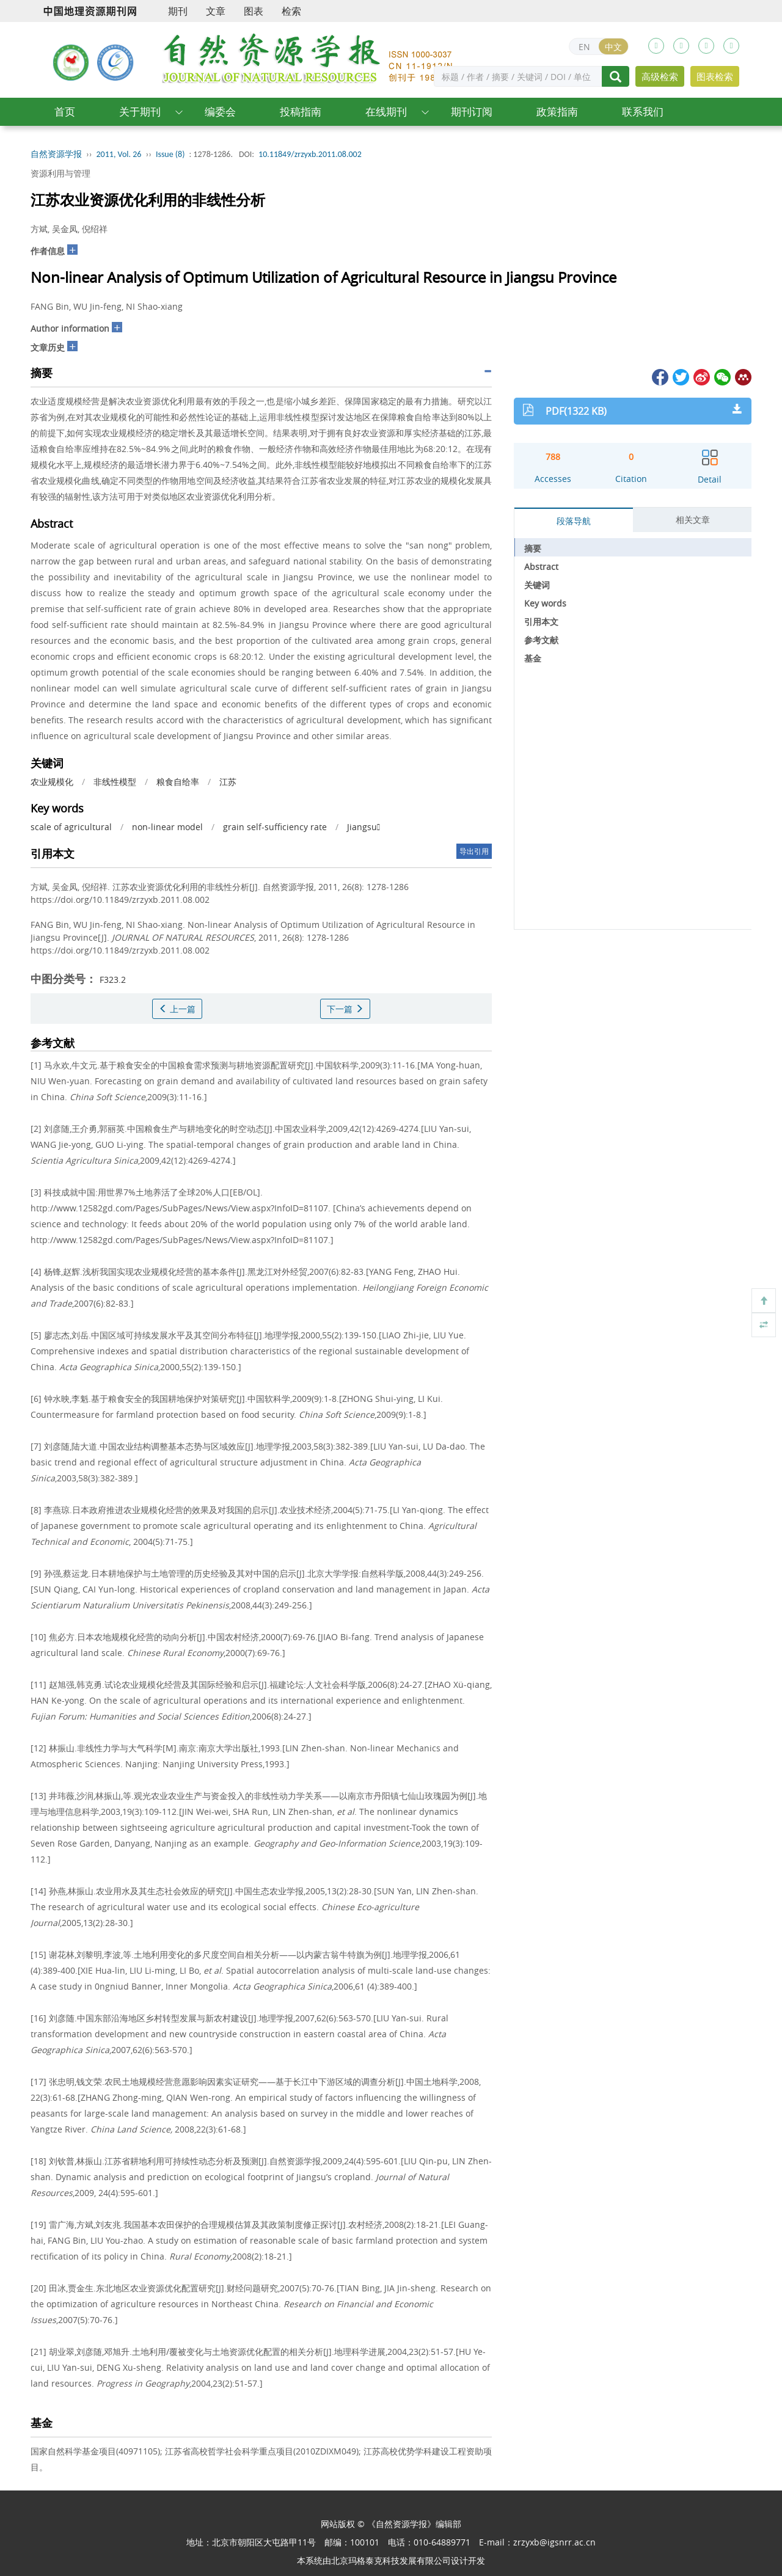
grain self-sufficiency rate (275, 827)
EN (584, 47)
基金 (532, 658)
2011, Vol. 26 (119, 154)
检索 (291, 11)
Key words (545, 603)
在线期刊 (386, 111)
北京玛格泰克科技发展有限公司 (391, 2560)
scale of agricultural (71, 827)
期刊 (178, 11)
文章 (215, 11)
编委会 (220, 111)
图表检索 (714, 76)
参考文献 (541, 640)
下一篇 (345, 1009)
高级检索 (659, 76)
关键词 (537, 585)
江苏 (227, 781)
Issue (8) (170, 154)
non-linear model (167, 827)
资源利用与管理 (60, 173)
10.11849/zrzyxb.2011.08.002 (310, 154)
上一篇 (177, 1009)
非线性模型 (114, 781)
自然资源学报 (56, 154)
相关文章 (693, 519)
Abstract (541, 566)
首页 (64, 111)
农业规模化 (52, 781)
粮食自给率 (177, 781)
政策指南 (557, 111)
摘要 (532, 548)
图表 (253, 11)
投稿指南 (300, 111)
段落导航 (574, 521)
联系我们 (642, 111)
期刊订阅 (471, 111)
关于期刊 (140, 111)
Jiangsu (363, 827)
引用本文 (541, 621)
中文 (613, 47)
